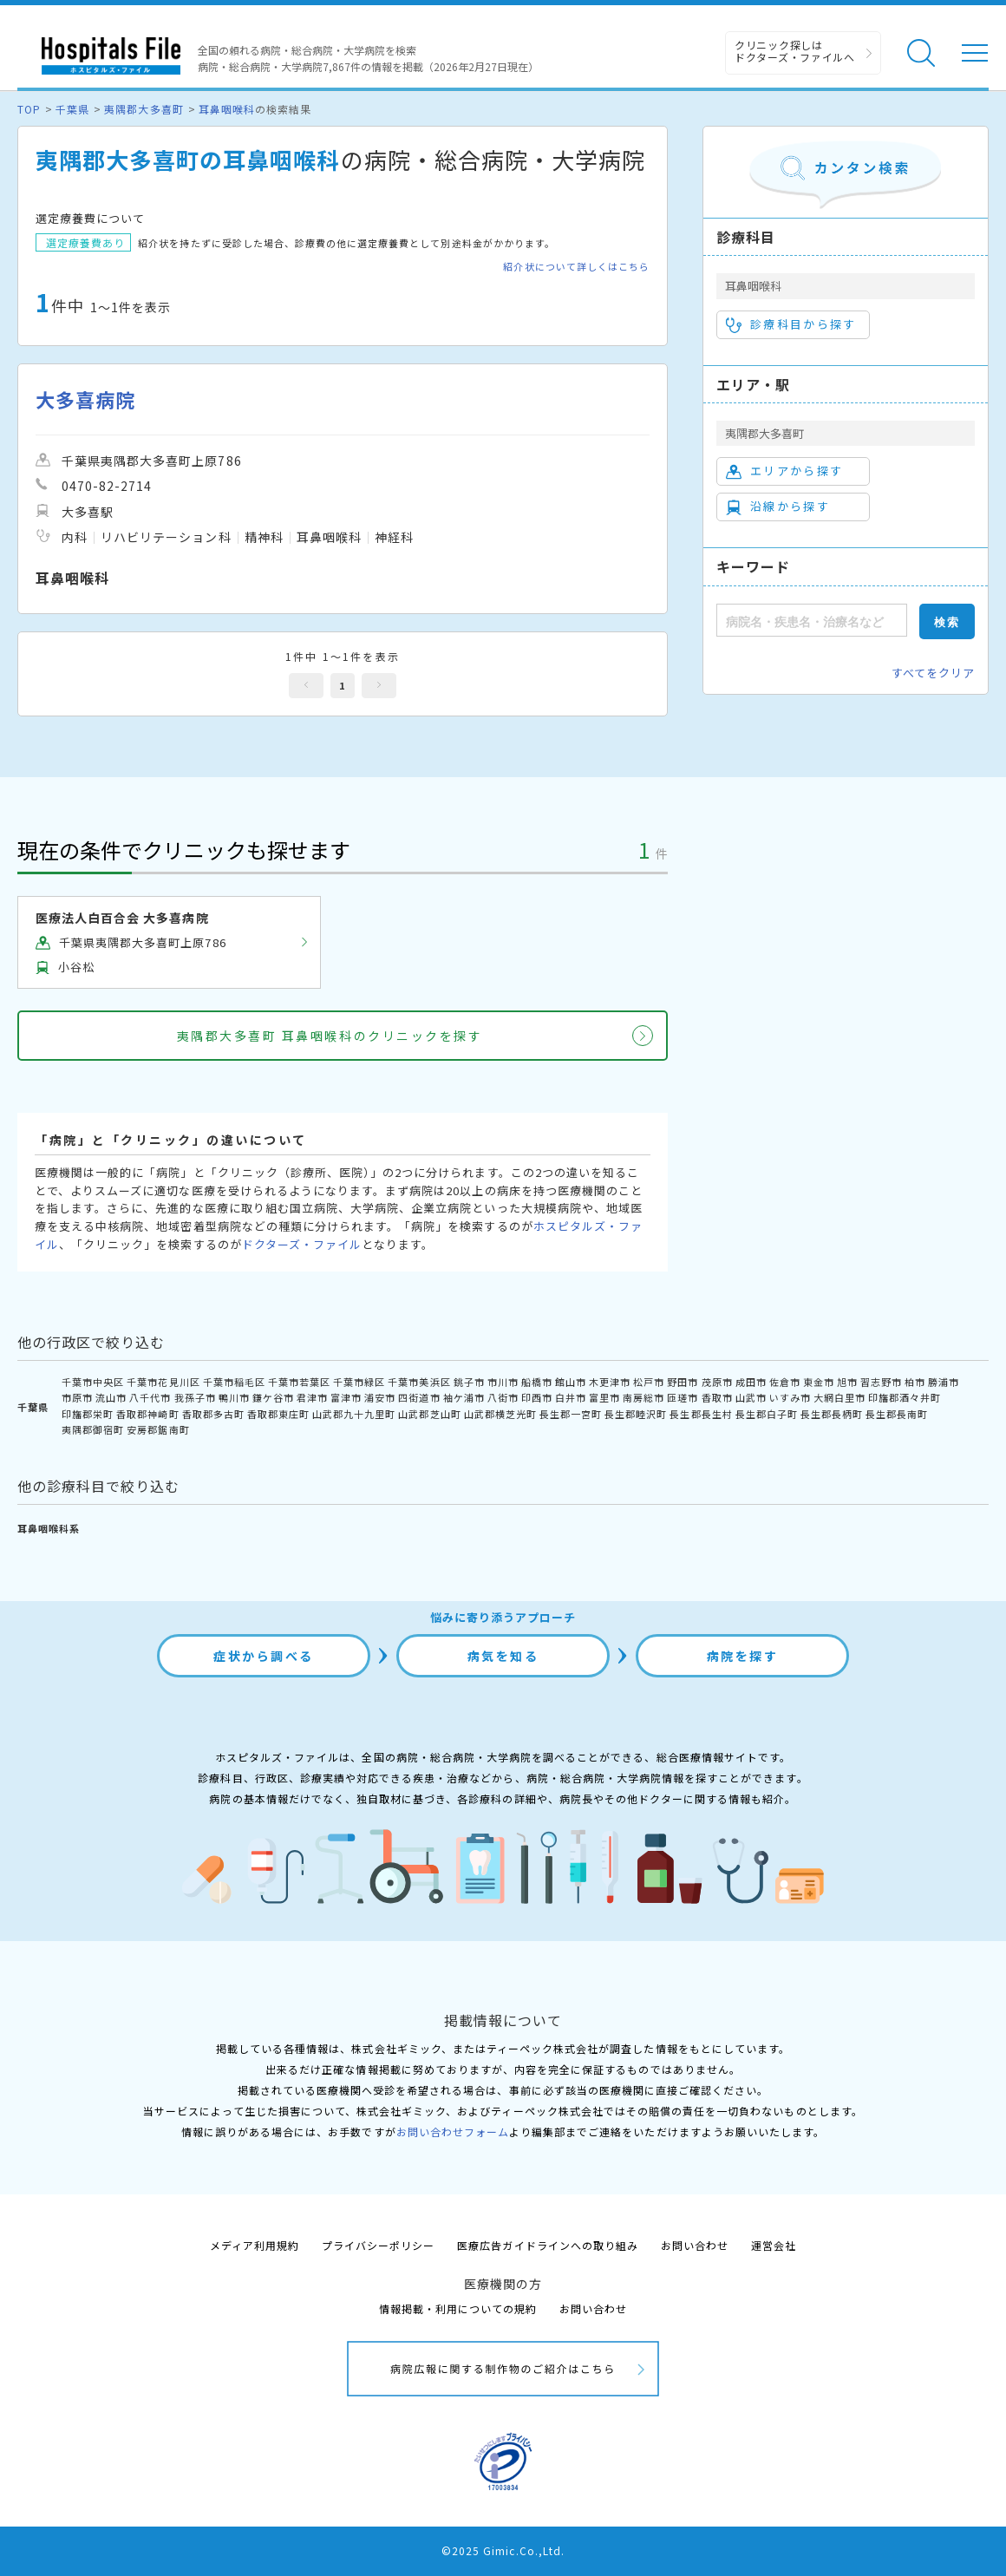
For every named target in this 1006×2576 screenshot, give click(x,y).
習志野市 (881, 1382)
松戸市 (648, 1382)
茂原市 (717, 1382)
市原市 (77, 1397)
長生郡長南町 (897, 1414)
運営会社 (773, 2245)
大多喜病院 (85, 399)
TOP (29, 108)
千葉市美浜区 (419, 1382)
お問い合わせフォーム (452, 2131)
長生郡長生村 (701, 1414)
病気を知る (503, 1655)
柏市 (915, 1382)
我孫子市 (195, 1397)
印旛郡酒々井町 (904, 1397)
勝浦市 (943, 1382)
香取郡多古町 (213, 1414)
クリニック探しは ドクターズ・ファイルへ (795, 50)
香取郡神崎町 (147, 1414)
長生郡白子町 (766, 1414)
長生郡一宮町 (570, 1414)
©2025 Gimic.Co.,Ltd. (503, 2550)
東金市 (818, 1382)
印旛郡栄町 (88, 1414)
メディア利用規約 (254, 2245)
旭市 (847, 1382)
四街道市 (419, 1397)
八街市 (503, 1397)
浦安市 (379, 1397)
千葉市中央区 (93, 1382)
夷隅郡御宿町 (93, 1429)
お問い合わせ (694, 2245)
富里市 (604, 1397)
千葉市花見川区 (163, 1382)
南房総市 (643, 1397)
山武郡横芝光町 (500, 1414)
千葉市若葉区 (299, 1382)
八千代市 (150, 1397)
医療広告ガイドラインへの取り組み (547, 2245)
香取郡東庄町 (278, 1414)
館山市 (570, 1382)
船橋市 (536, 1382)
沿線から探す (778, 506)
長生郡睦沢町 (635, 1414)
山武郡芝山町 (429, 1414)
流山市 (111, 1397)
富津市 (346, 1397)
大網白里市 (839, 1397)
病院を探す (743, 1655)
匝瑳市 (682, 1397)
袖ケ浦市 (464, 1397)
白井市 (570, 1397)
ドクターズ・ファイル (302, 1244)
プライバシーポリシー (378, 2245)
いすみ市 (790, 1397)
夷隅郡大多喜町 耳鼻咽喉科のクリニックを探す (329, 1035)
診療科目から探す (791, 324)
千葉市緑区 (359, 1382)
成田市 (751, 1382)
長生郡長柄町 (831, 1414)
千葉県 (72, 108)
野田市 (682, 1382)
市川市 (503, 1382)
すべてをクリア (933, 672)
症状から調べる (263, 1655)
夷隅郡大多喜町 (143, 108)
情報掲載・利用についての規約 (458, 2308)
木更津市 (609, 1382)
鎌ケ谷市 (273, 1397)
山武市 (751, 1397)
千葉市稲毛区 (234, 1382)
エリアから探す (784, 471)
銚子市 (469, 1382)
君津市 (312, 1397)
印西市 (536, 1397)
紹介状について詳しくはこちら (576, 266)
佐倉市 (784, 1382)
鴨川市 (234, 1397)
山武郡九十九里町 (353, 1414)
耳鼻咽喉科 (227, 108)
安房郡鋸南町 (158, 1429)
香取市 (717, 1397)
